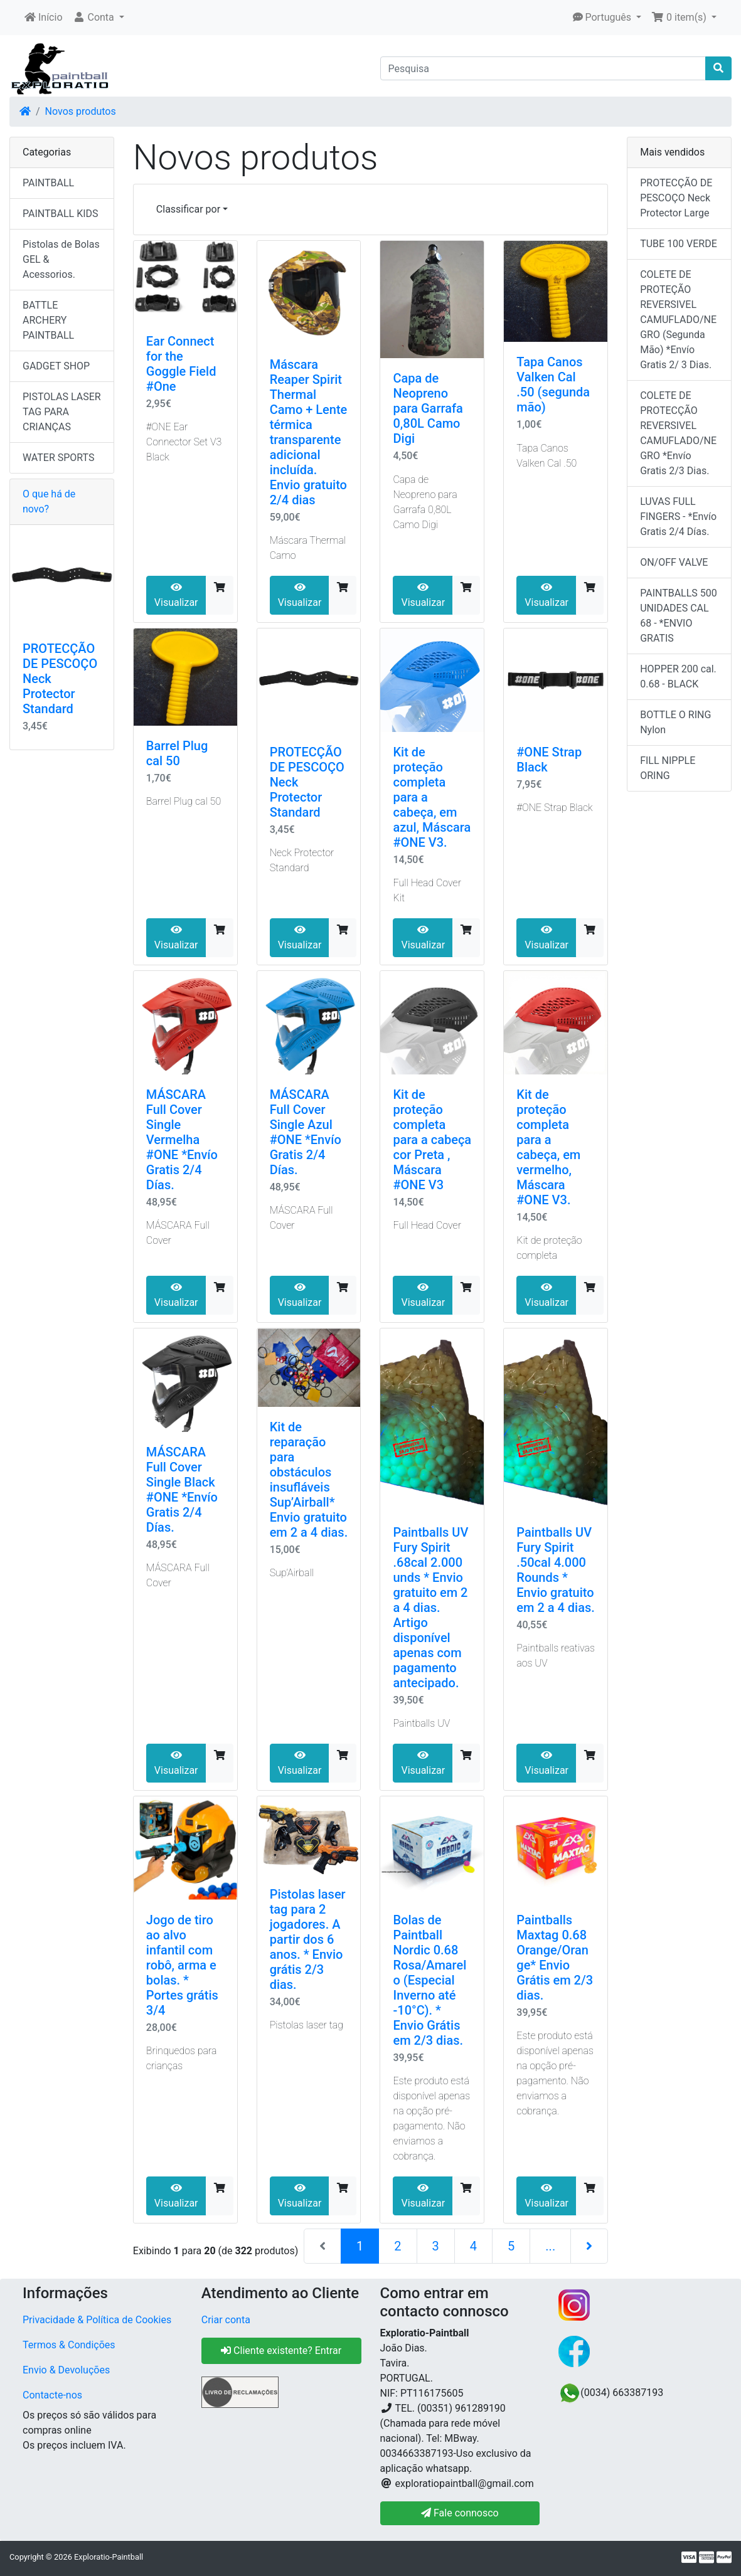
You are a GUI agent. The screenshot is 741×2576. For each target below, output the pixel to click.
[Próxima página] (589, 2246)
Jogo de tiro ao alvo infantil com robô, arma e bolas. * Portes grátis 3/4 (182, 1965)
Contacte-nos (52, 2395)
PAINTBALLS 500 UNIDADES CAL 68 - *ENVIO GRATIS (678, 615)
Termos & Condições (69, 2345)
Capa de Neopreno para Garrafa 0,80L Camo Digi (427, 408)
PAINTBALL (48, 183)
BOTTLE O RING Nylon (675, 722)
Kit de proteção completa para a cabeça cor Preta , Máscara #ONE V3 (432, 1139)
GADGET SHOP (56, 366)
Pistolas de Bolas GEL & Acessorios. (61, 259)
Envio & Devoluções (66, 2370)
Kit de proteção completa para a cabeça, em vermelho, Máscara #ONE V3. (548, 1147)
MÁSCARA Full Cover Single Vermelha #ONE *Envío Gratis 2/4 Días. (182, 1139)
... (550, 2246)
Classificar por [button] (188, 209)
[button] (98, 17)
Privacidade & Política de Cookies (97, 2320)
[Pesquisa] (543, 68)
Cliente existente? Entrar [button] (281, 2350)
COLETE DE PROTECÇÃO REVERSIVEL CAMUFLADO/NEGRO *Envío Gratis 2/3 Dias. (678, 433)
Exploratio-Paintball (108, 2557)
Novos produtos (80, 111)
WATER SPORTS (59, 458)
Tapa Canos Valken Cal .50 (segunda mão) (553, 384)
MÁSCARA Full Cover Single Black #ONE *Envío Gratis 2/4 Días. (182, 1489)
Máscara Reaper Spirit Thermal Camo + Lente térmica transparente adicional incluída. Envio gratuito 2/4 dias (309, 432)
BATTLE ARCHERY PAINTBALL (48, 320)
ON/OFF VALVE (674, 562)
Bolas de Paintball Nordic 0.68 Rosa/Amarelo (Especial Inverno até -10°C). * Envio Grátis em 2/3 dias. (429, 1980)
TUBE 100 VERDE (678, 244)
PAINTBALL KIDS (61, 214)
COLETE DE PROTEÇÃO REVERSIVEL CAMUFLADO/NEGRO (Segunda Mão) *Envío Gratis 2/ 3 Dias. (678, 319)
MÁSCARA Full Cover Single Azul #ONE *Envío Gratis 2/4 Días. (305, 1132)
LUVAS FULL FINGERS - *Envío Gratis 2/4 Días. (678, 517)
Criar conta (225, 2320)
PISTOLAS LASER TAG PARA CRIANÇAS (62, 412)
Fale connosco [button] (460, 2513)
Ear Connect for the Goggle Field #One (181, 364)
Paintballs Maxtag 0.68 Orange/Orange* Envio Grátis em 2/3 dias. (554, 1957)
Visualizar (176, 595)
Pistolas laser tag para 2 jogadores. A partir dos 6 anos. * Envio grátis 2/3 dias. (308, 1939)
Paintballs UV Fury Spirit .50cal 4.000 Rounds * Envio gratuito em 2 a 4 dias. (555, 1570)
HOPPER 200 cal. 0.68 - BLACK (678, 676)
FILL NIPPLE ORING (667, 768)
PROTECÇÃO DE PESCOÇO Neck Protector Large (676, 198)
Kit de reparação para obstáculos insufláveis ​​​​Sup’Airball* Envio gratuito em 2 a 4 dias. (309, 1479)
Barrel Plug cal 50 (177, 753)
